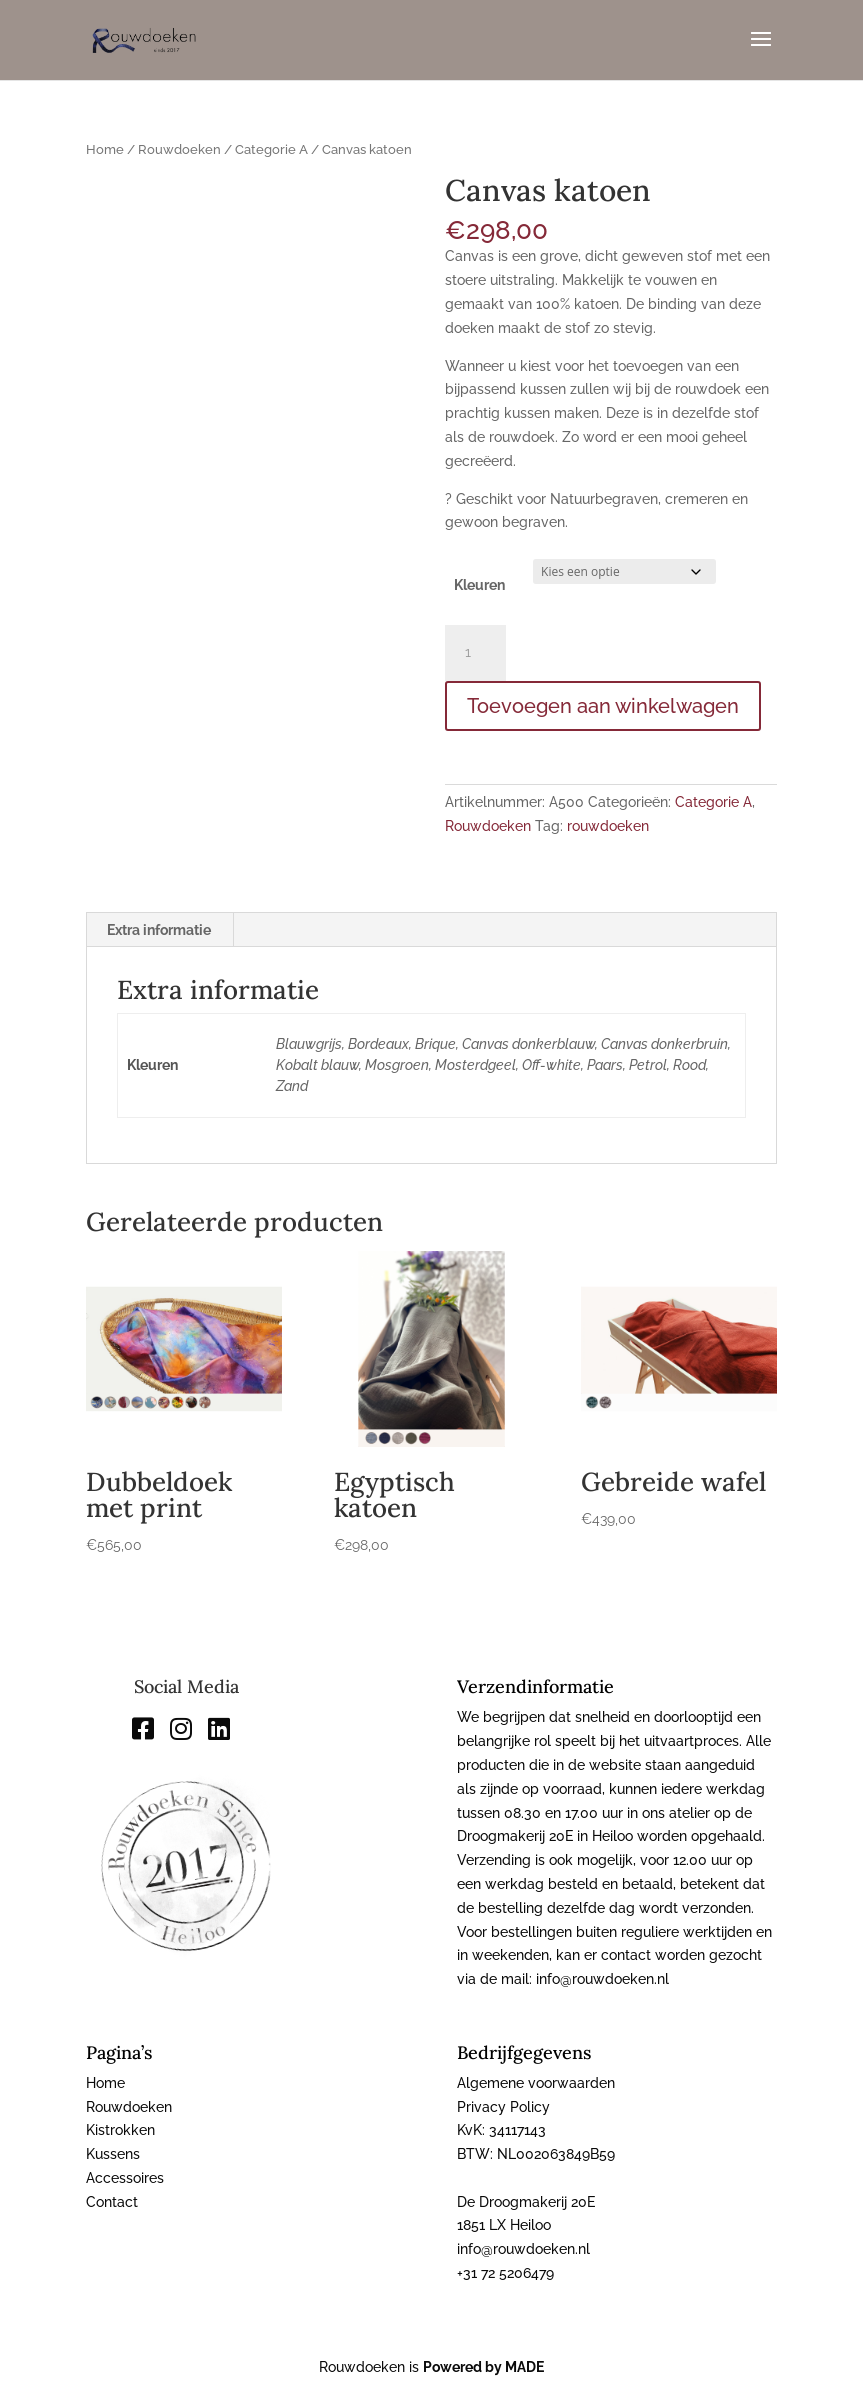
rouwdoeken (608, 826)
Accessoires (125, 2178)
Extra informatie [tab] (159, 930)
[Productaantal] (475, 653)
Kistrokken (120, 2130)
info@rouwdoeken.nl (523, 2249)
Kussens (113, 2154)
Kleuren (479, 585)
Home (105, 149)
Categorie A (271, 149)
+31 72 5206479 (505, 2273)
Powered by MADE (483, 2367)
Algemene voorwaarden (536, 2083)
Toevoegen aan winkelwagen (603, 706)
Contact (112, 2202)
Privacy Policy (503, 2107)
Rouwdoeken (179, 149)
